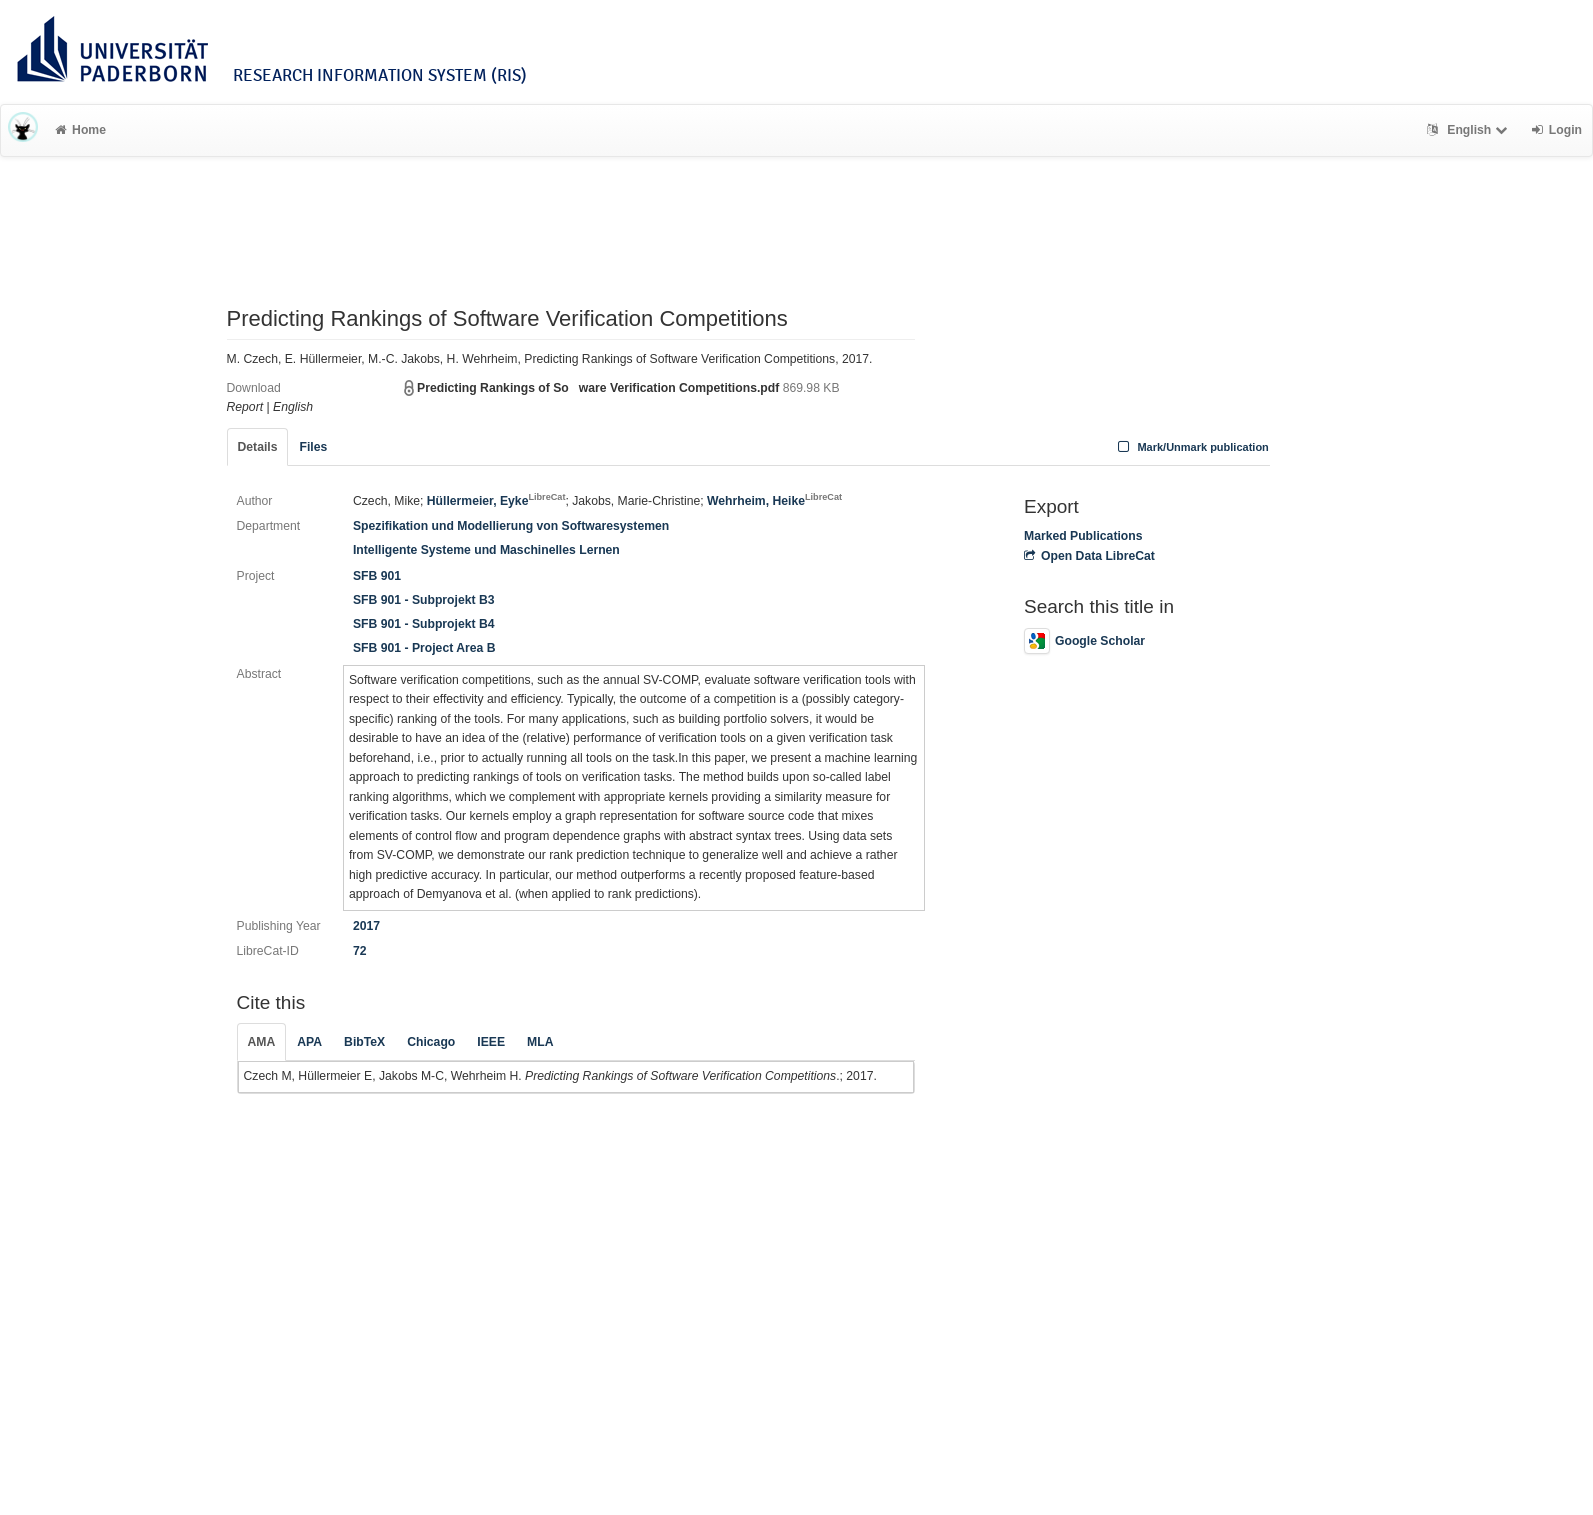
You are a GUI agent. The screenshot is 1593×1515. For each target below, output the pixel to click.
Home (80, 130)
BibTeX (364, 1042)
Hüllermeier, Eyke (496, 501)
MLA (540, 1042)
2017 (366, 926)
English (1469, 130)
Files (313, 447)
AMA (262, 1042)
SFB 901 (377, 576)
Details (258, 447)
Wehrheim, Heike (774, 501)
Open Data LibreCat (1089, 556)
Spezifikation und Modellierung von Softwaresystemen (511, 526)
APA (309, 1042)
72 (360, 951)
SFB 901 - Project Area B (424, 648)
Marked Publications (1083, 536)
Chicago (431, 1042)
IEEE (491, 1042)
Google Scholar (1084, 641)
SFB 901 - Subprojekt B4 (424, 624)
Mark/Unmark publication (1191, 447)
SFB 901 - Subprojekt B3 (424, 600)
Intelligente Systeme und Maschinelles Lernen (486, 550)
